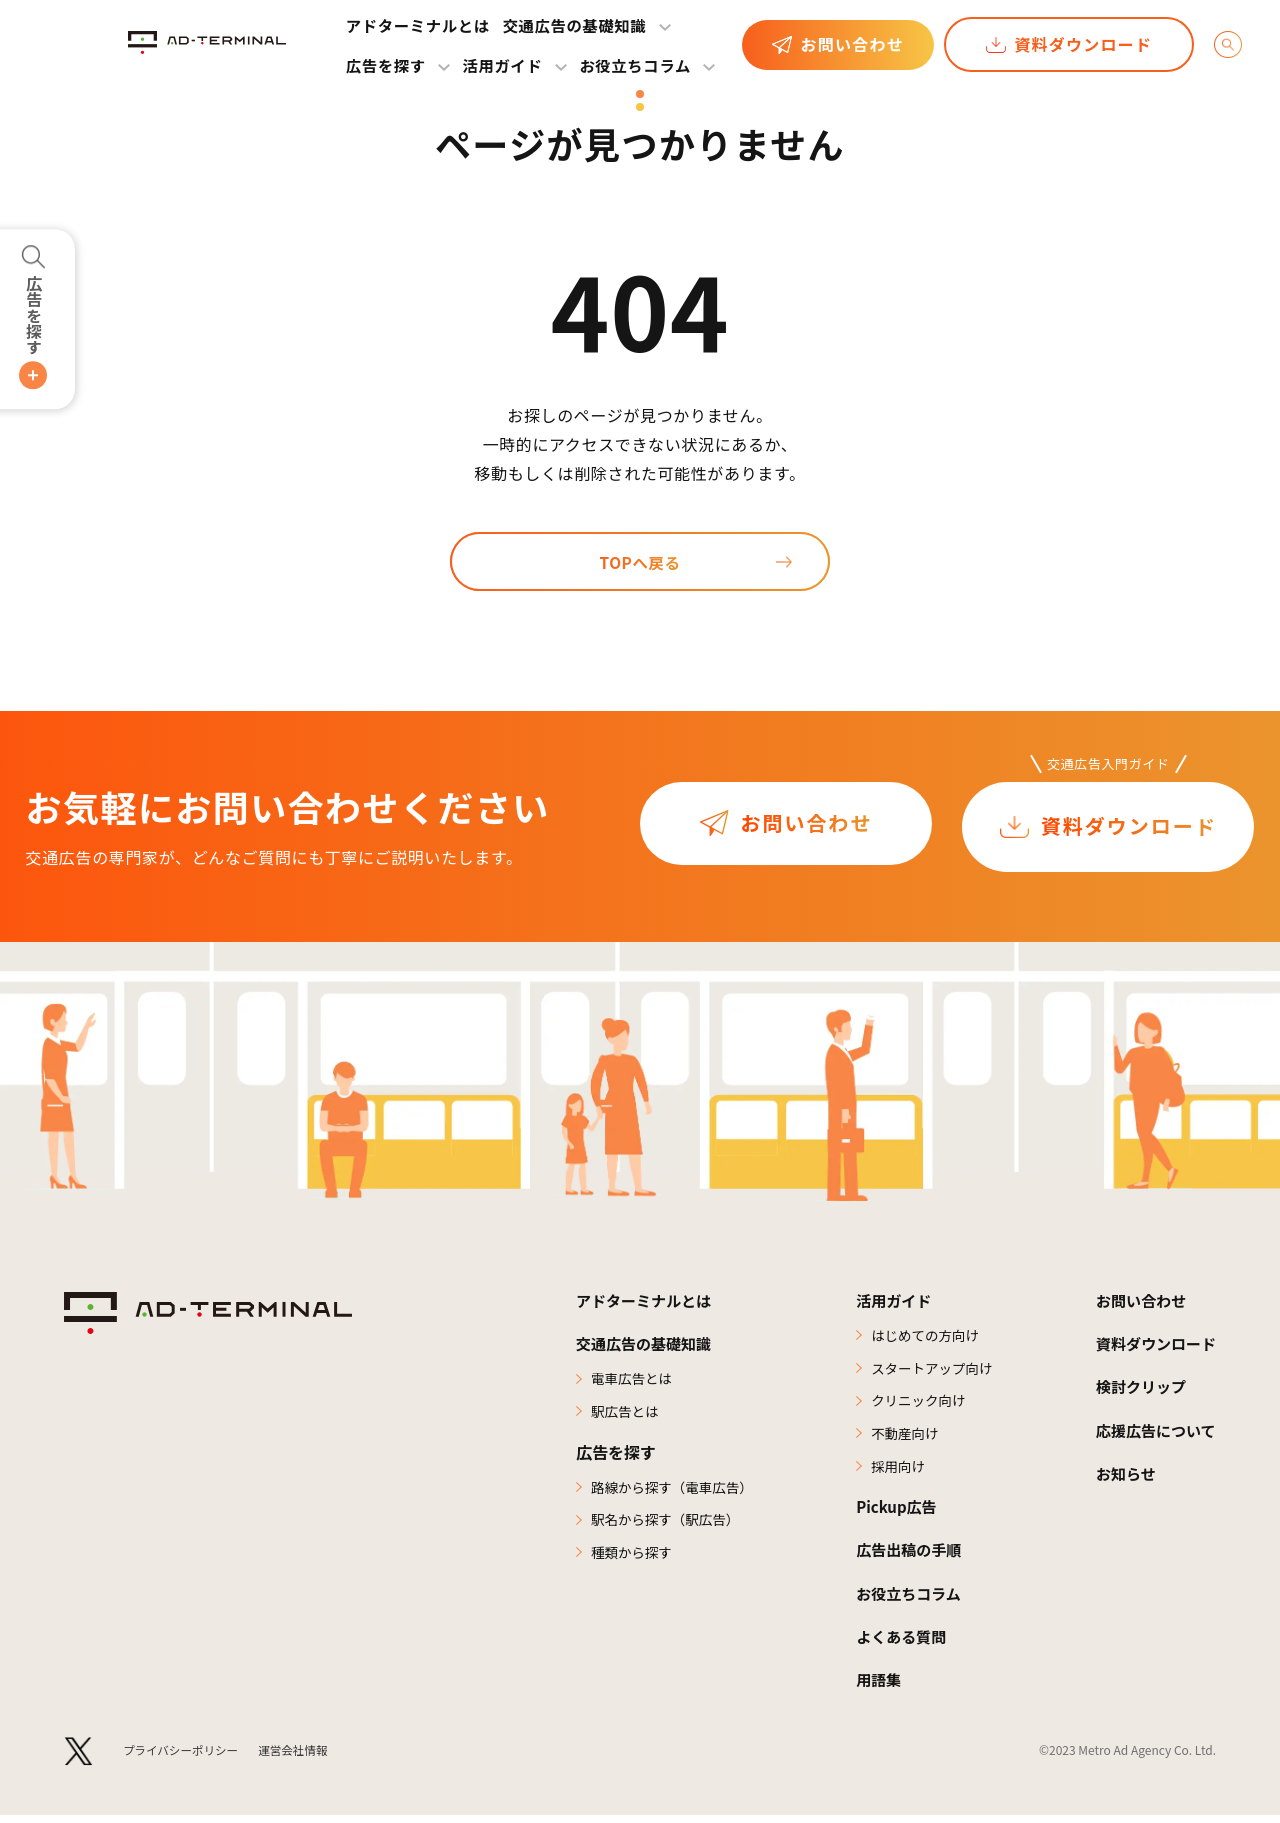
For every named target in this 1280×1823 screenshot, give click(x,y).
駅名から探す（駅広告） (668, 1525)
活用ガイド (893, 1303)
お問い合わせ (852, 44)
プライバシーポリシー (184, 1757)
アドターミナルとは (418, 25)
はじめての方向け (924, 1338)
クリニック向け (917, 1405)
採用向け (896, 1472)
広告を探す (34, 315)
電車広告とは (633, 1381)
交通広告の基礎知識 (575, 25)
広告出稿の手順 (909, 1557)
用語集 (877, 1686)
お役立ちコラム (635, 65)
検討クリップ (1136, 1389)
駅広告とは (626, 1415)
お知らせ (1120, 1475)
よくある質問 (901, 1643)
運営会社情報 (300, 1757)
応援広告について (1152, 1432)
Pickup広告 (896, 1514)
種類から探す (633, 1558)
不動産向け (903, 1438)
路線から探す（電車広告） (675, 1491)
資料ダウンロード (1083, 44)
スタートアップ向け (931, 1371)
